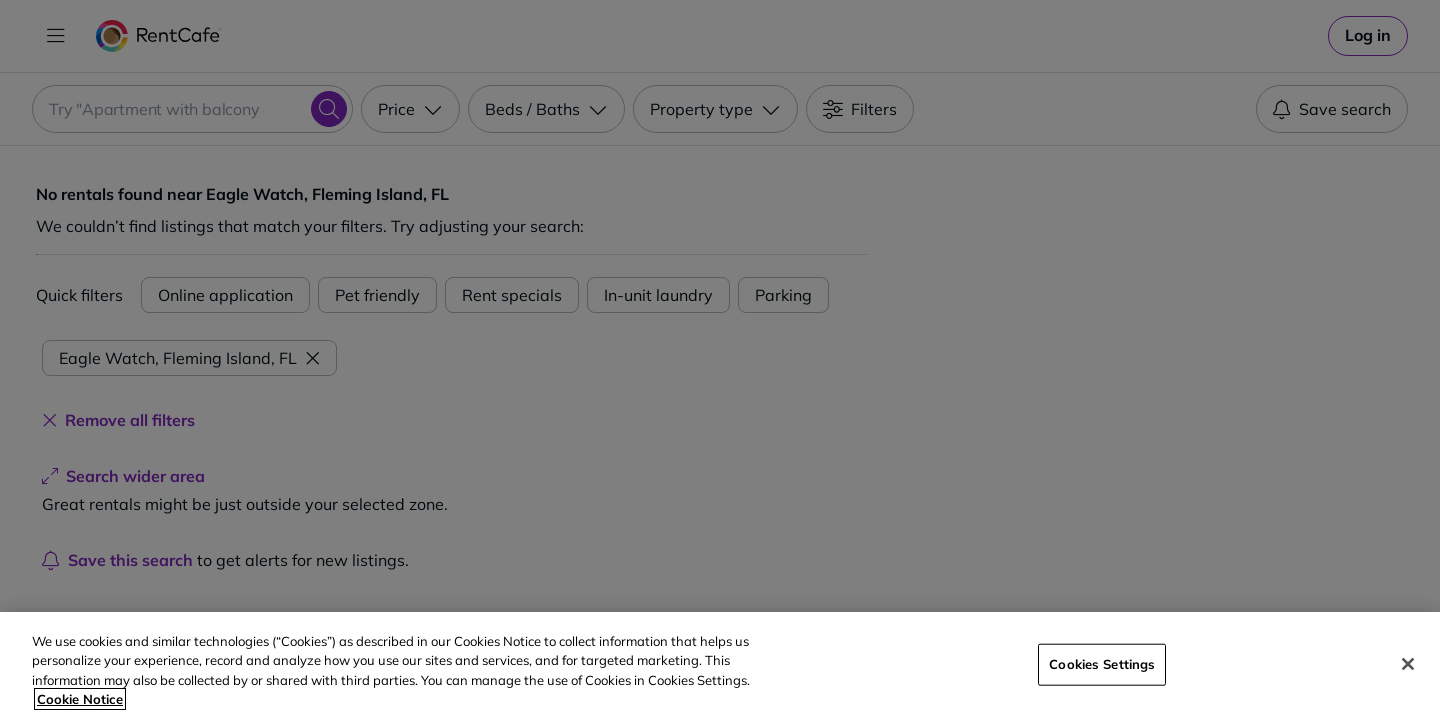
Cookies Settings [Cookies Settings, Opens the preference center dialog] (1102, 664)
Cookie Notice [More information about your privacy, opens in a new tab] (80, 699)
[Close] (1408, 664)
